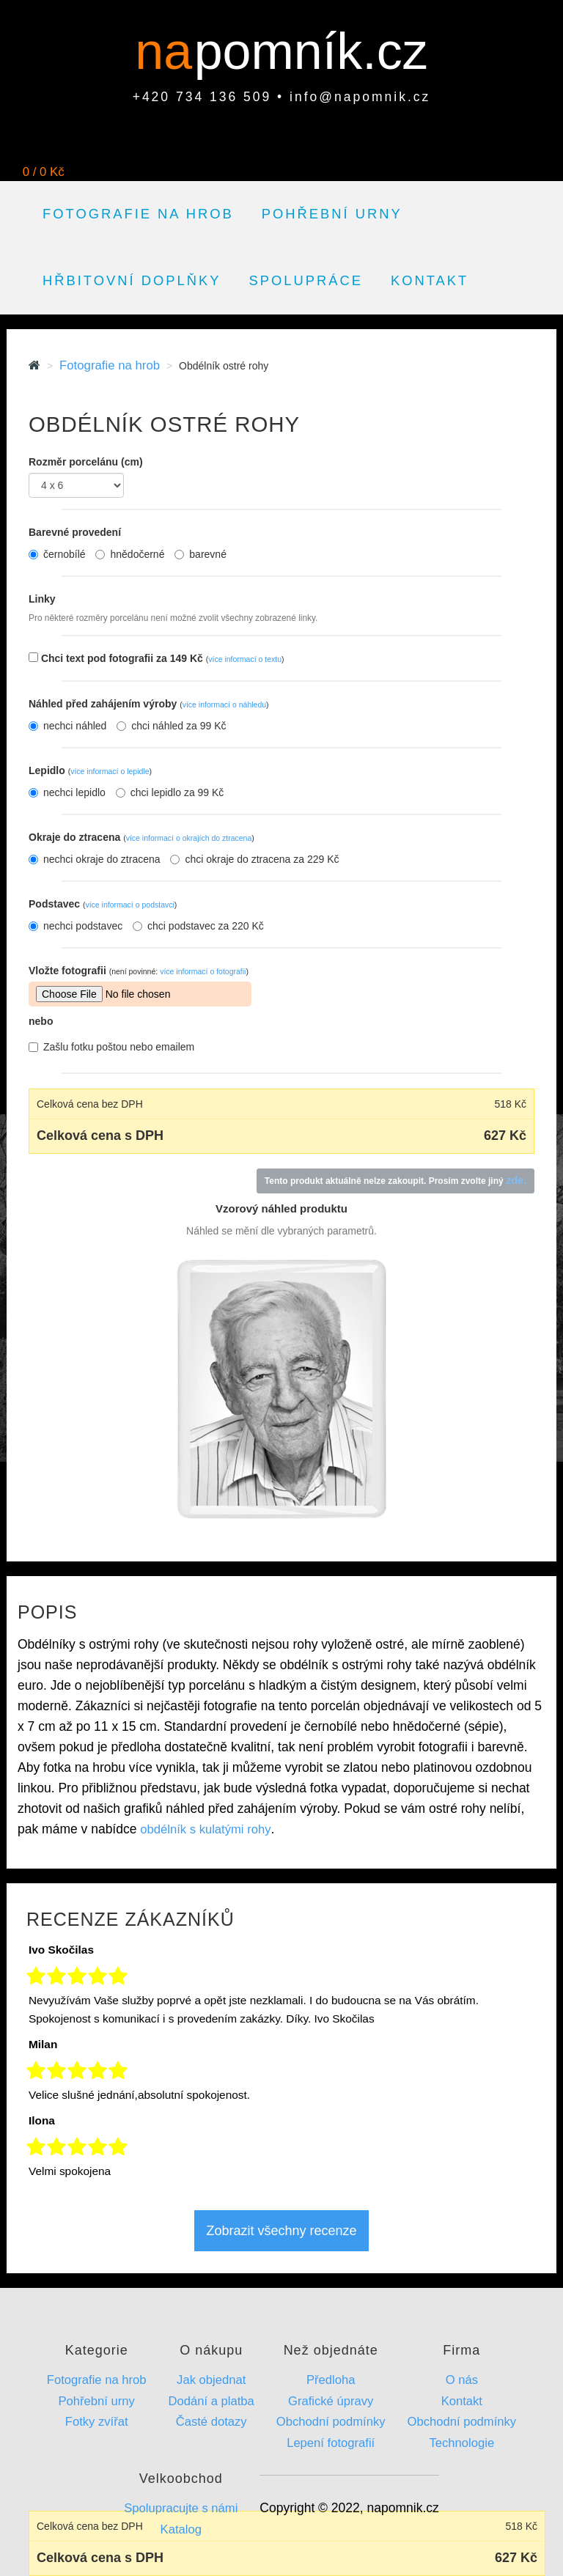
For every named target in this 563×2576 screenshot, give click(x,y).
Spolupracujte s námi (181, 2508)
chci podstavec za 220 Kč (198, 926)
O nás (462, 2380)
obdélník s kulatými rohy (205, 1829)
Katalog (181, 2529)
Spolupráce (306, 280)
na (170, 51)
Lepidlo (90, 770)
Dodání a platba (211, 2401)
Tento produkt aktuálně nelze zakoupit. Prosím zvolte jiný (395, 1180)
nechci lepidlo (67, 792)
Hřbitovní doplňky (132, 280)
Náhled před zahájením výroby (149, 704)
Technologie (462, 2443)
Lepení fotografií (331, 2443)
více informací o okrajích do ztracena (189, 837)
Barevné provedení (75, 532)
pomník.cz (311, 51)
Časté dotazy (211, 2422)
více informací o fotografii (203, 971)
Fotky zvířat (96, 2422)
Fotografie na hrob (138, 213)
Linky (42, 599)
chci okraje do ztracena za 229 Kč (254, 859)
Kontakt (429, 280)
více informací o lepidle (109, 771)
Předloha (331, 2380)
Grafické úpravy (330, 2401)
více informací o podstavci (129, 904)
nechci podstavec (75, 926)
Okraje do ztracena (141, 837)
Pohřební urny (332, 213)
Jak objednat (211, 2380)
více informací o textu (245, 659)
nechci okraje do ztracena (95, 859)
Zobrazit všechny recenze (281, 2230)
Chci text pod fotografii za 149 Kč (162, 658)
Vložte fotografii (139, 970)
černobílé (57, 554)
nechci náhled (67, 726)
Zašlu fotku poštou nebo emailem (111, 1047)
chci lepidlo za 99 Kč (170, 792)
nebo (41, 1021)
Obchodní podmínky (331, 2422)
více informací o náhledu (224, 704)
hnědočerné (129, 554)
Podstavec (103, 904)
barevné (200, 554)
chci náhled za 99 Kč (171, 726)
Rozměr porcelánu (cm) (86, 462)
